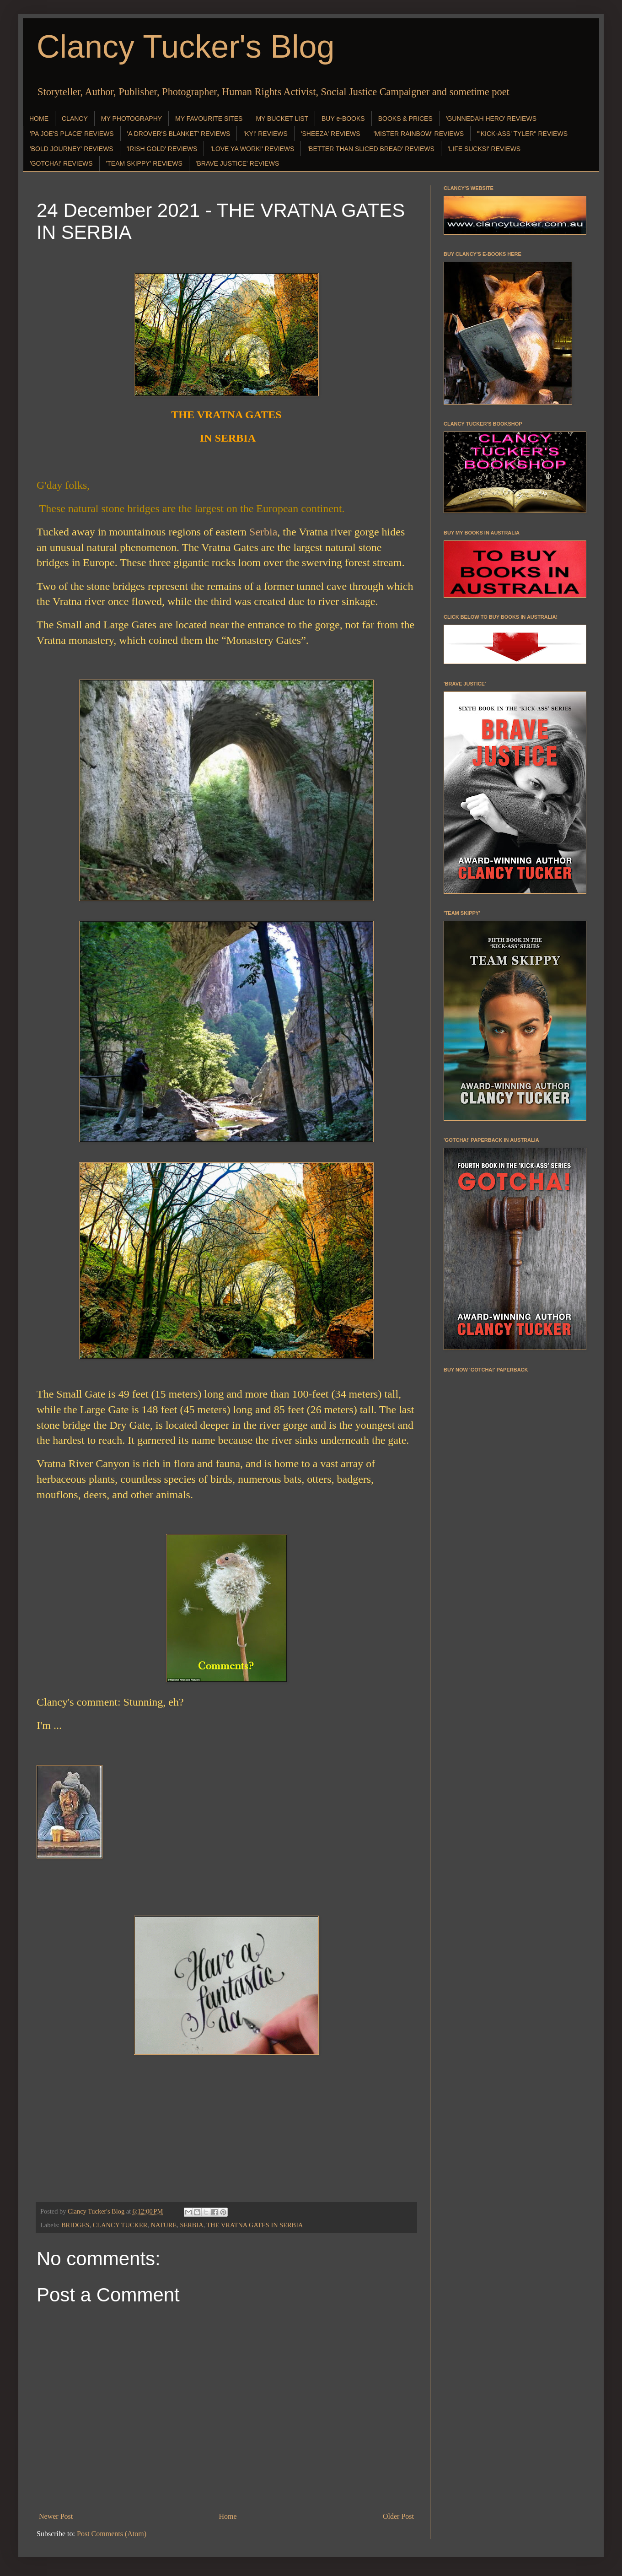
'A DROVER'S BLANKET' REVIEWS (179, 133)
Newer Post (56, 2516)
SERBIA (191, 2225)
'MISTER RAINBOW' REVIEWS (419, 133)
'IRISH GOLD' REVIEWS (162, 148)
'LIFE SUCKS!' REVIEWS (484, 148)
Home (228, 2516)
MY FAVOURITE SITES (208, 118)
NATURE (163, 2225)
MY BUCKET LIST (282, 118)
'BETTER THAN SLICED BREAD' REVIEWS (370, 148)
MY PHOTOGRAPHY (131, 118)
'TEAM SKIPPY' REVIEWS (144, 163)
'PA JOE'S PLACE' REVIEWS (72, 133)
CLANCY (75, 118)
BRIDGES (75, 2225)
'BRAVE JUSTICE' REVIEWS (237, 163)
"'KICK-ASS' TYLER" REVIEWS (522, 133)
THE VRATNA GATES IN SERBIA (255, 2225)
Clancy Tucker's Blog (185, 47)
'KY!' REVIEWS (265, 133)
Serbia (263, 532)
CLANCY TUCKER (120, 2225)
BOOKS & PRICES (405, 118)
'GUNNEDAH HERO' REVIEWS (491, 118)
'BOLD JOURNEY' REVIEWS (71, 148)
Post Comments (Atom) (111, 2534)
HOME (38, 118)
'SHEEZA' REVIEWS (330, 133)
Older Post (398, 2516)
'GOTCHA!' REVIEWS (61, 163)
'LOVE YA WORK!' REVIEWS (252, 148)
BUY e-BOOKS (343, 118)
